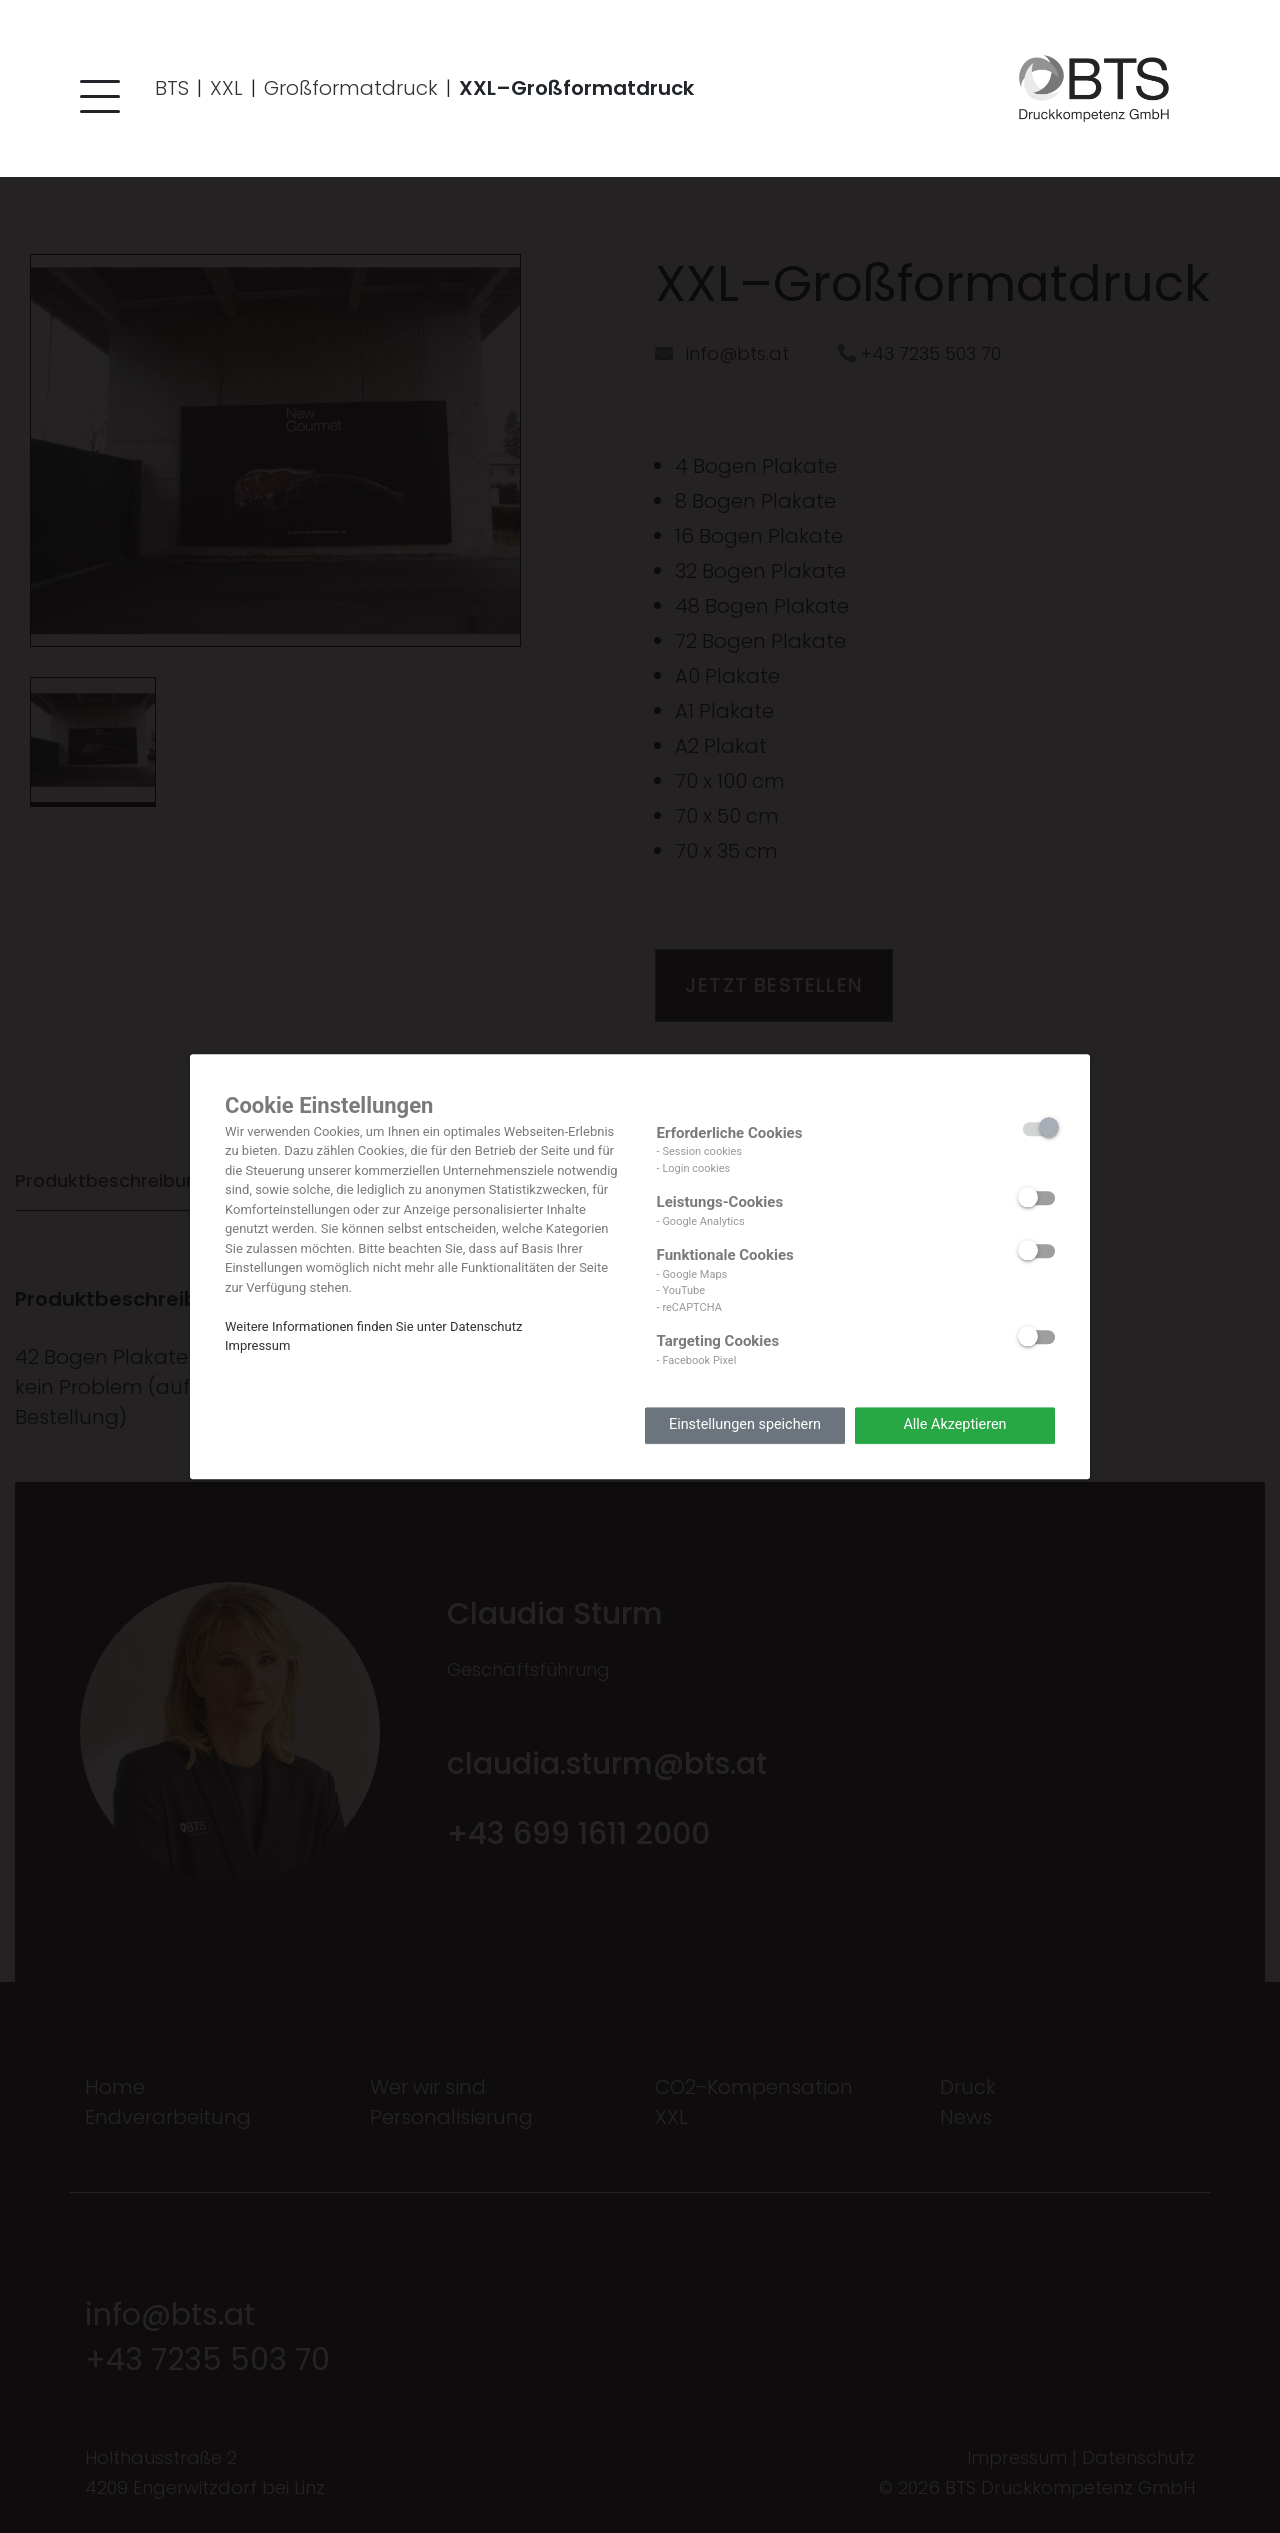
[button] (95, 100)
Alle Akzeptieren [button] (954, 1425)
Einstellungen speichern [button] (745, 1425)
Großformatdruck (351, 88)
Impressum (257, 1345)
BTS (172, 88)
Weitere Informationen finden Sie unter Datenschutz (373, 1326)
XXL (226, 88)
